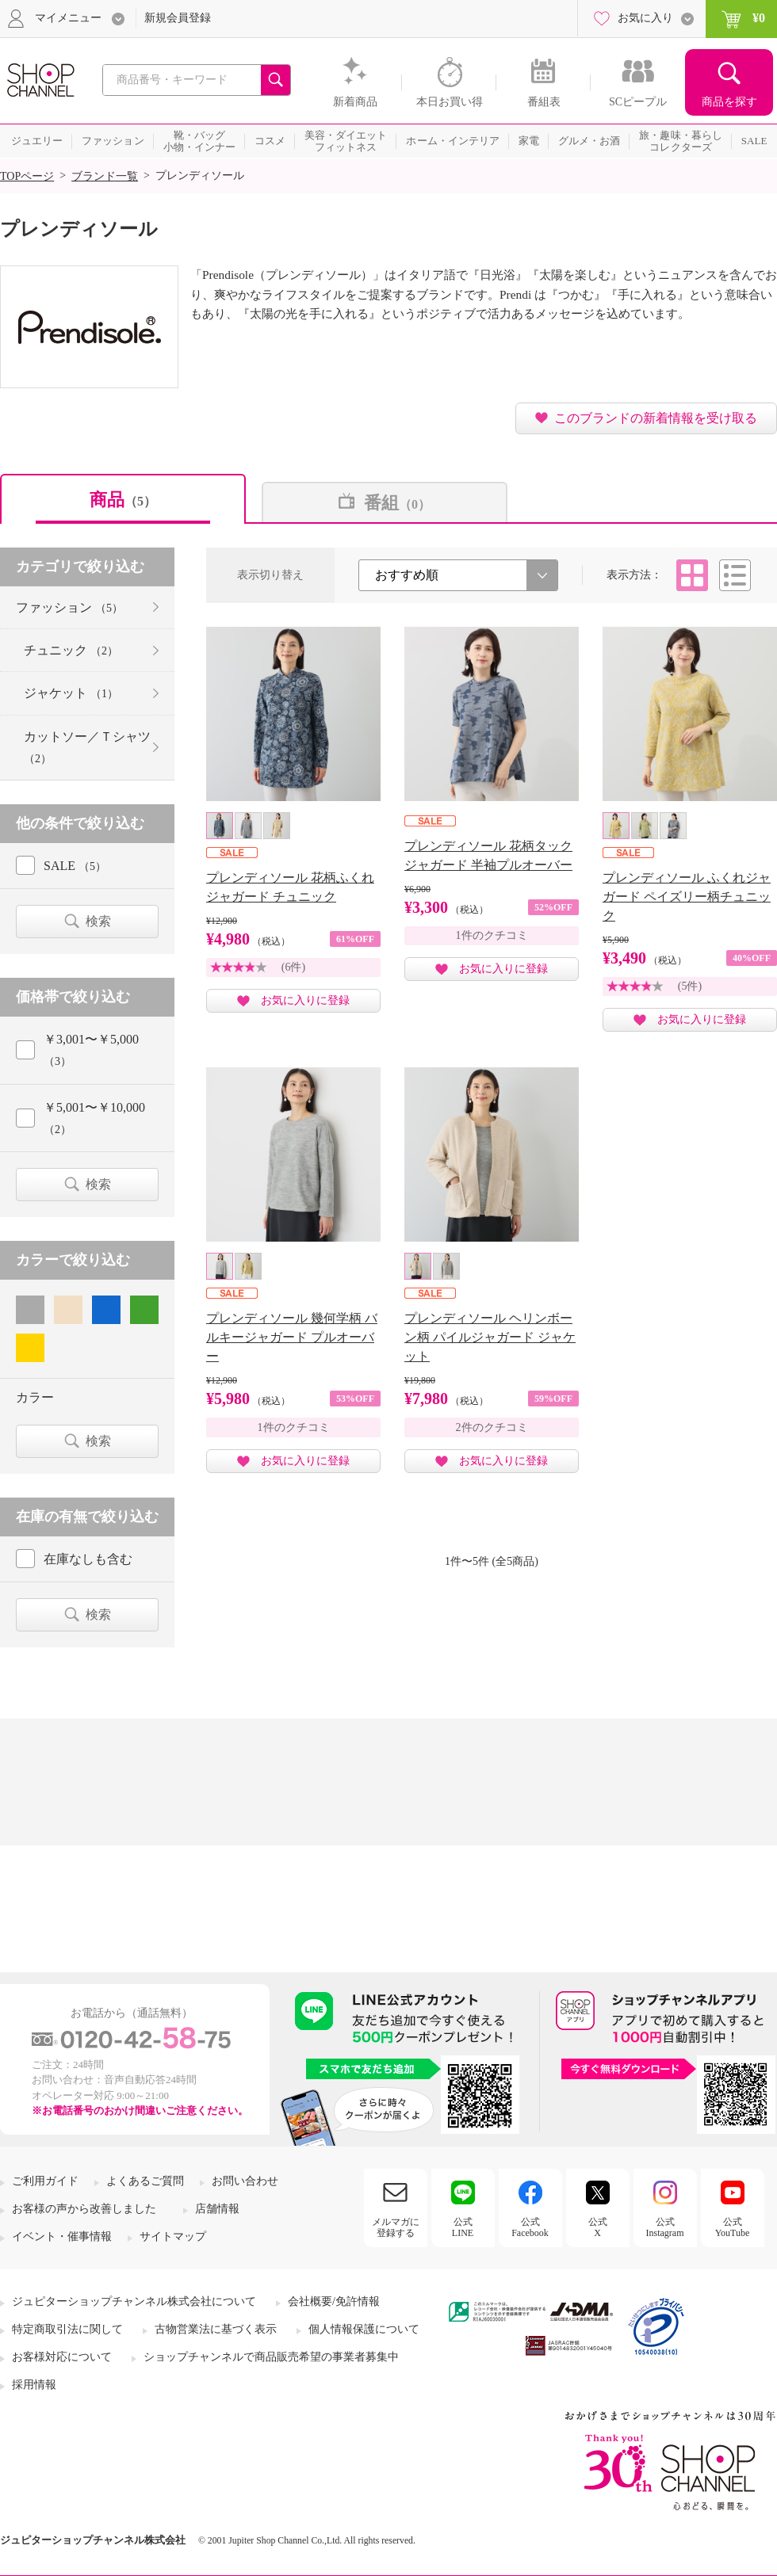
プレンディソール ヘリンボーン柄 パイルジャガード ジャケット (490, 1337)
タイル (692, 575)
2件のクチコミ (492, 1427)
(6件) (293, 967)
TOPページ (27, 176)
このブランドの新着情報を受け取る (655, 418)
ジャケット (71, 693)
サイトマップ (173, 2236)
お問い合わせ (245, 2181)
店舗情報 (217, 2209)
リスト (735, 575)
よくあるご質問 (145, 2181)
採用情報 (34, 2385)
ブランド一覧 (104, 176)
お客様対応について (62, 2357)
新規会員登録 (177, 18)
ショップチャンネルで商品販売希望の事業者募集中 (271, 2357)
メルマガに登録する (395, 2227)
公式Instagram (665, 2227)
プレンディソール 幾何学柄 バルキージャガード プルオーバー (291, 1337)
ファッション (69, 607)
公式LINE (462, 2227)
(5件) (690, 986)
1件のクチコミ (492, 935)
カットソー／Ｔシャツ (87, 747)
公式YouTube (732, 2227)
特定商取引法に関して (67, 2329)
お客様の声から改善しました (84, 2209)
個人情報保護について (363, 2329)
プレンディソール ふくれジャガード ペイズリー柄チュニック (687, 896)
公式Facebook (530, 2227)
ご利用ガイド (45, 2181)
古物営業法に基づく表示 (216, 2329)
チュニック (71, 650)
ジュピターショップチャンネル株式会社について (134, 2301)
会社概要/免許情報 (334, 2301)
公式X (597, 2227)
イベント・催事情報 (62, 2236)
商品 (123, 499)
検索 (98, 921)
